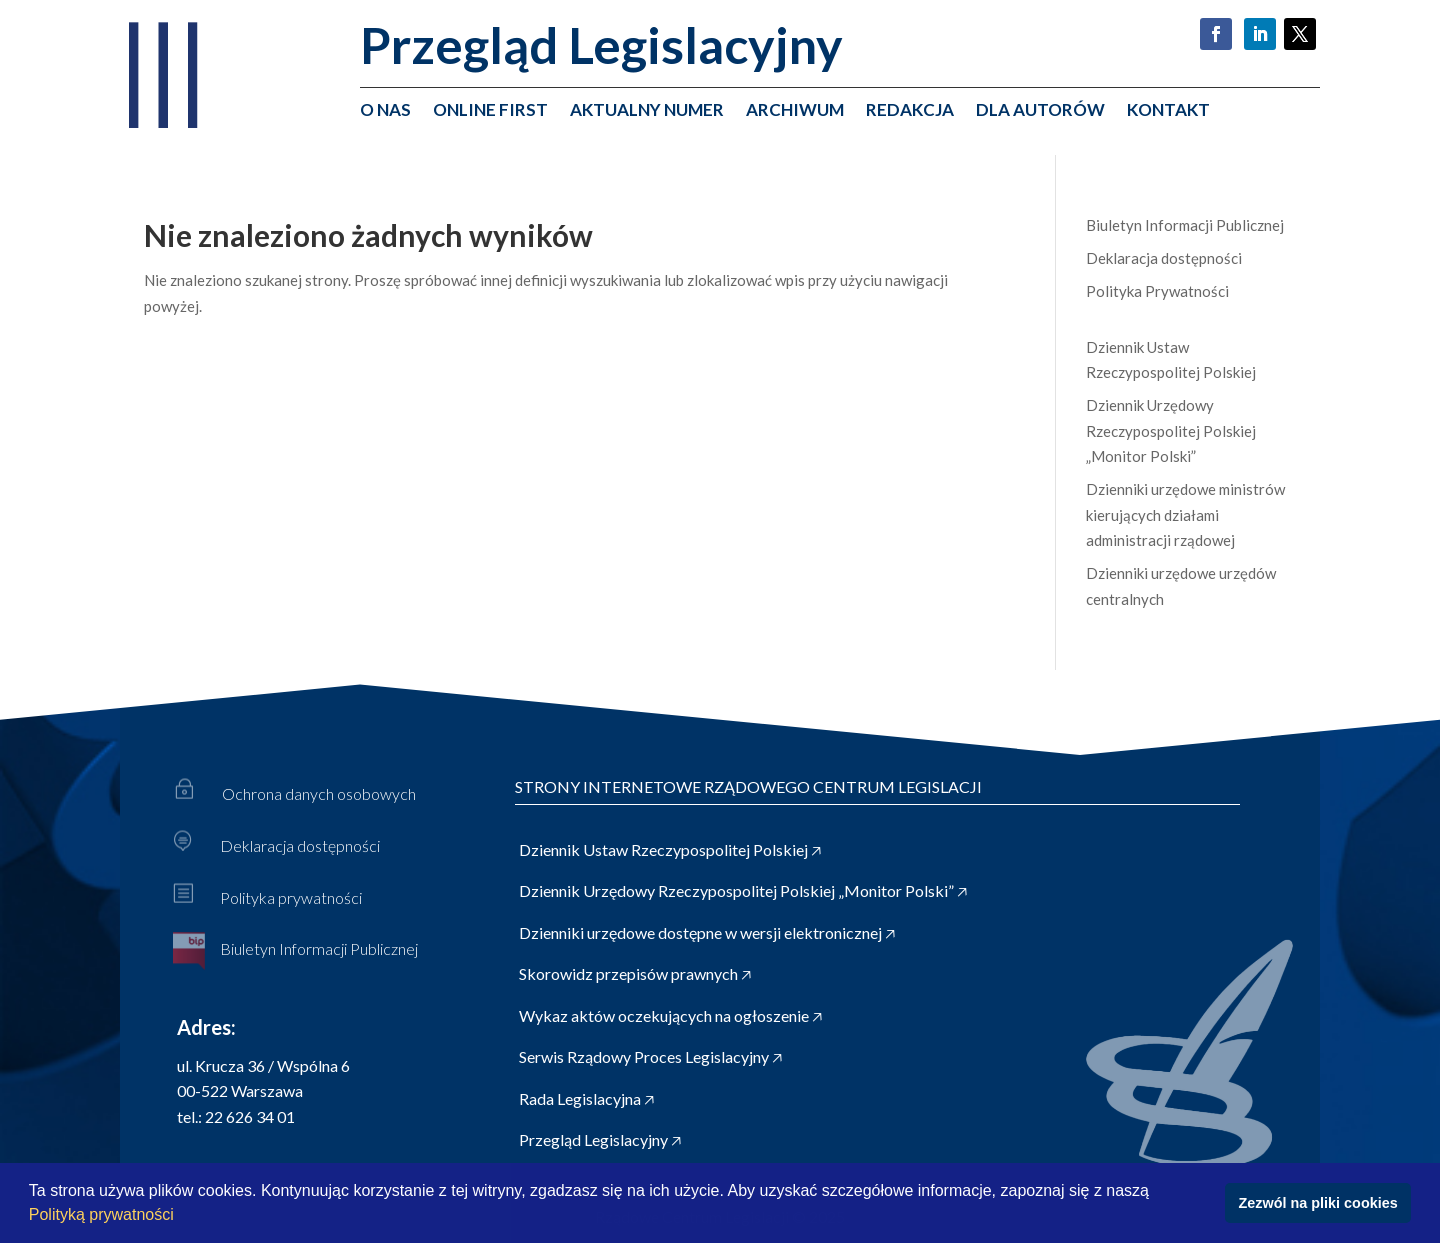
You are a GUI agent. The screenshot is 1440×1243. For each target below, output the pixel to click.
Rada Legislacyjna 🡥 (586, 1098)
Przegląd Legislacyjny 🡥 (600, 1139)
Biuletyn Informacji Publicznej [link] (1185, 225)
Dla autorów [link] (1040, 111)
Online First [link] (490, 111)
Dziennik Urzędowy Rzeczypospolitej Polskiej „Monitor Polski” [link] (1171, 430)
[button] (181, 1217)
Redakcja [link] (910, 111)
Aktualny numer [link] (647, 111)
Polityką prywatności (103, 1214)
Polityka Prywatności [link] (1157, 291)
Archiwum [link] (795, 111)
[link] (160, 124)
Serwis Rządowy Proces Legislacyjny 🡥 (650, 1056)
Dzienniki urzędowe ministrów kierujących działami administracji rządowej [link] (1185, 514)
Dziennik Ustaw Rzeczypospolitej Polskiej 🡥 (670, 849)
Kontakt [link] (1168, 111)
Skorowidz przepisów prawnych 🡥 (635, 973)
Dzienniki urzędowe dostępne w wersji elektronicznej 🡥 (707, 932)
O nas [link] (385, 111)
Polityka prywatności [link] (291, 897)
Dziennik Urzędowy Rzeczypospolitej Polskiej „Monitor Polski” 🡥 (743, 890)
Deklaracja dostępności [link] (1164, 258)
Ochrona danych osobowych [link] (319, 793)
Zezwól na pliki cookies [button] (1318, 1203)
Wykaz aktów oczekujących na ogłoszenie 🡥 (670, 1015)
